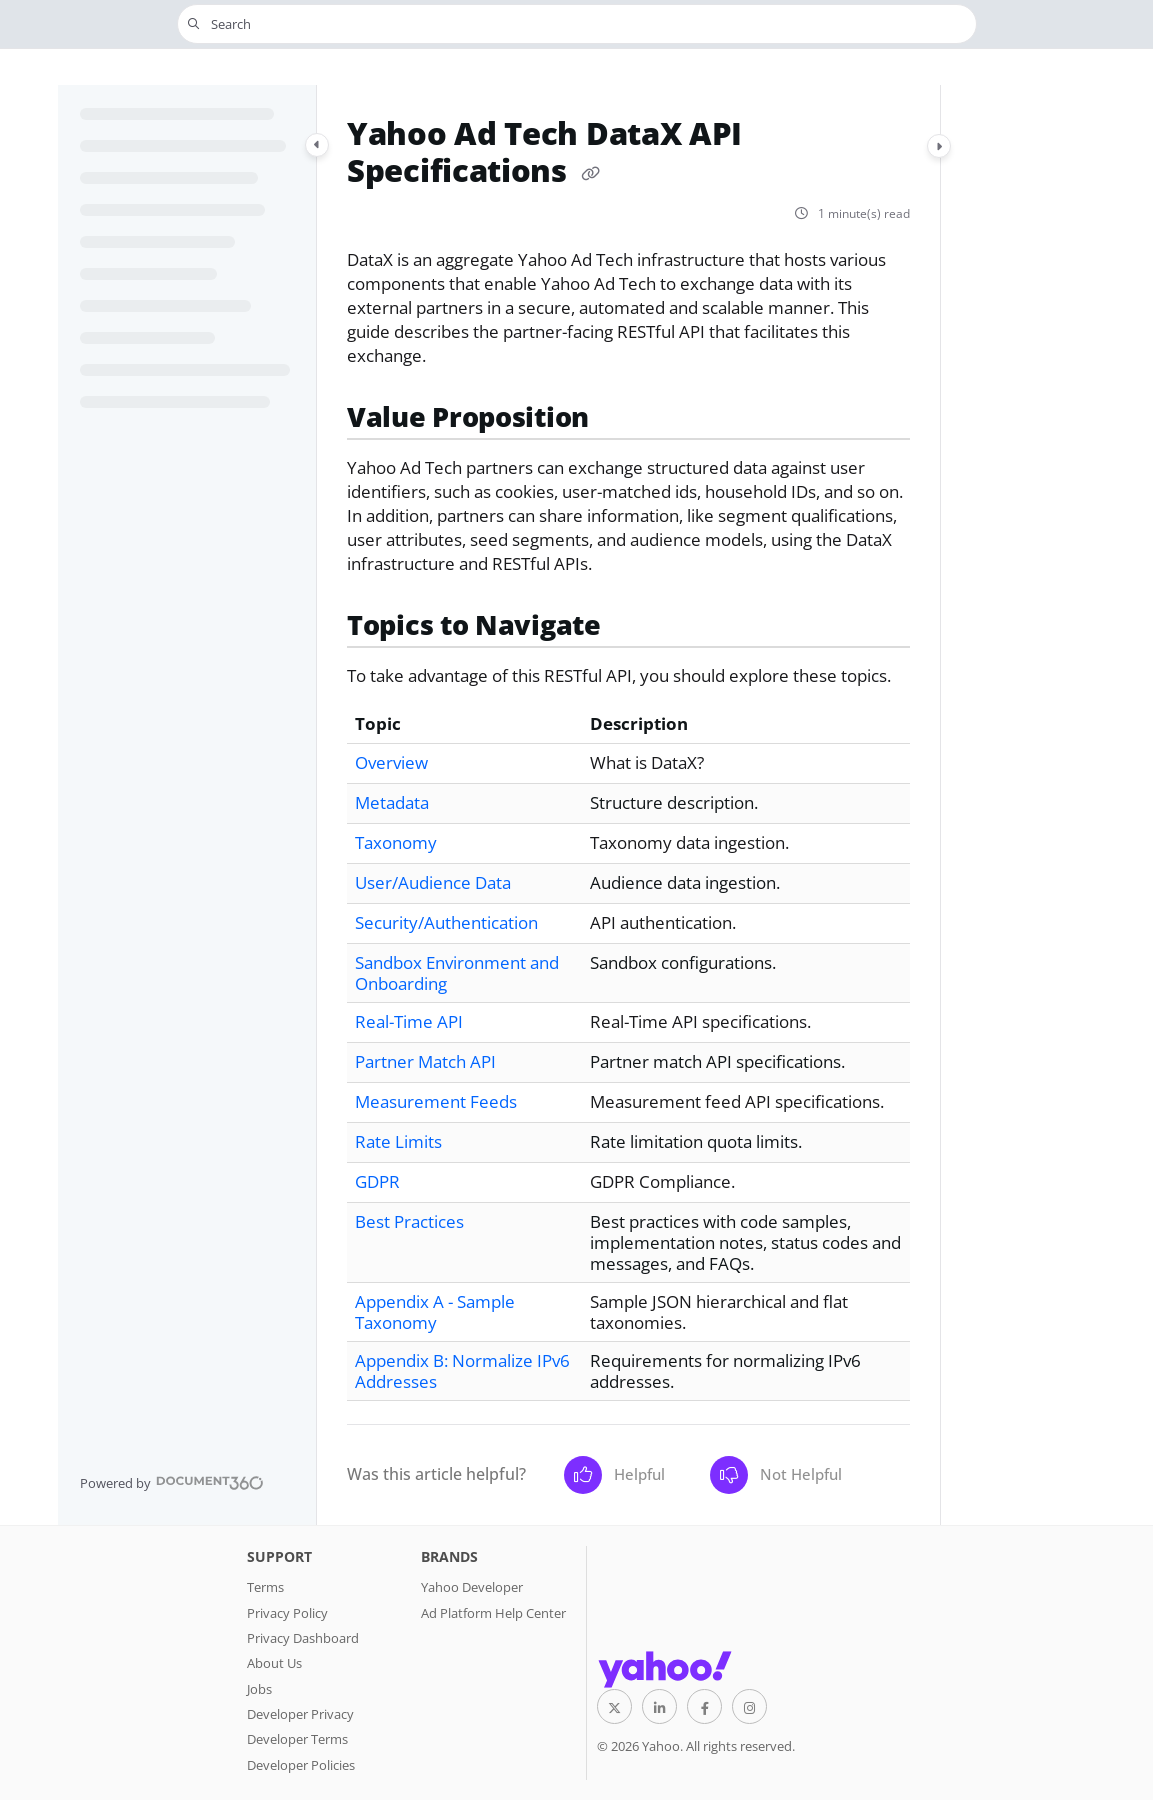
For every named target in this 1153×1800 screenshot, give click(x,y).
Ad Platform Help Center (493, 1613)
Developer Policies (301, 1765)
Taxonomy (396, 842)
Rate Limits (398, 1141)
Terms (265, 1587)
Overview (391, 762)
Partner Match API (425, 1061)
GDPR (377, 1181)
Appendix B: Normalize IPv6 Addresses (462, 1371)
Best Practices (409, 1221)
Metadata (392, 802)
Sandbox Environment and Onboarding (457, 973)
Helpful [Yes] (614, 1475)
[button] (577, 24)
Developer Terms (297, 1739)
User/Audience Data (433, 882)
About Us (274, 1663)
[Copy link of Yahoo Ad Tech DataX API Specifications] (591, 174)
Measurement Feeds (436, 1101)
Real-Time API (409, 1021)
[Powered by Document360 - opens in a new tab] (172, 1483)
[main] (628, 805)
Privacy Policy (287, 1613)
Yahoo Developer (472, 1587)
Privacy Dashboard (303, 1638)
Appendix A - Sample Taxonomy (435, 1312)
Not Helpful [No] (776, 1475)
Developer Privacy (300, 1714)
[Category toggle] (317, 145)
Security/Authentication (446, 922)
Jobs (259, 1689)
